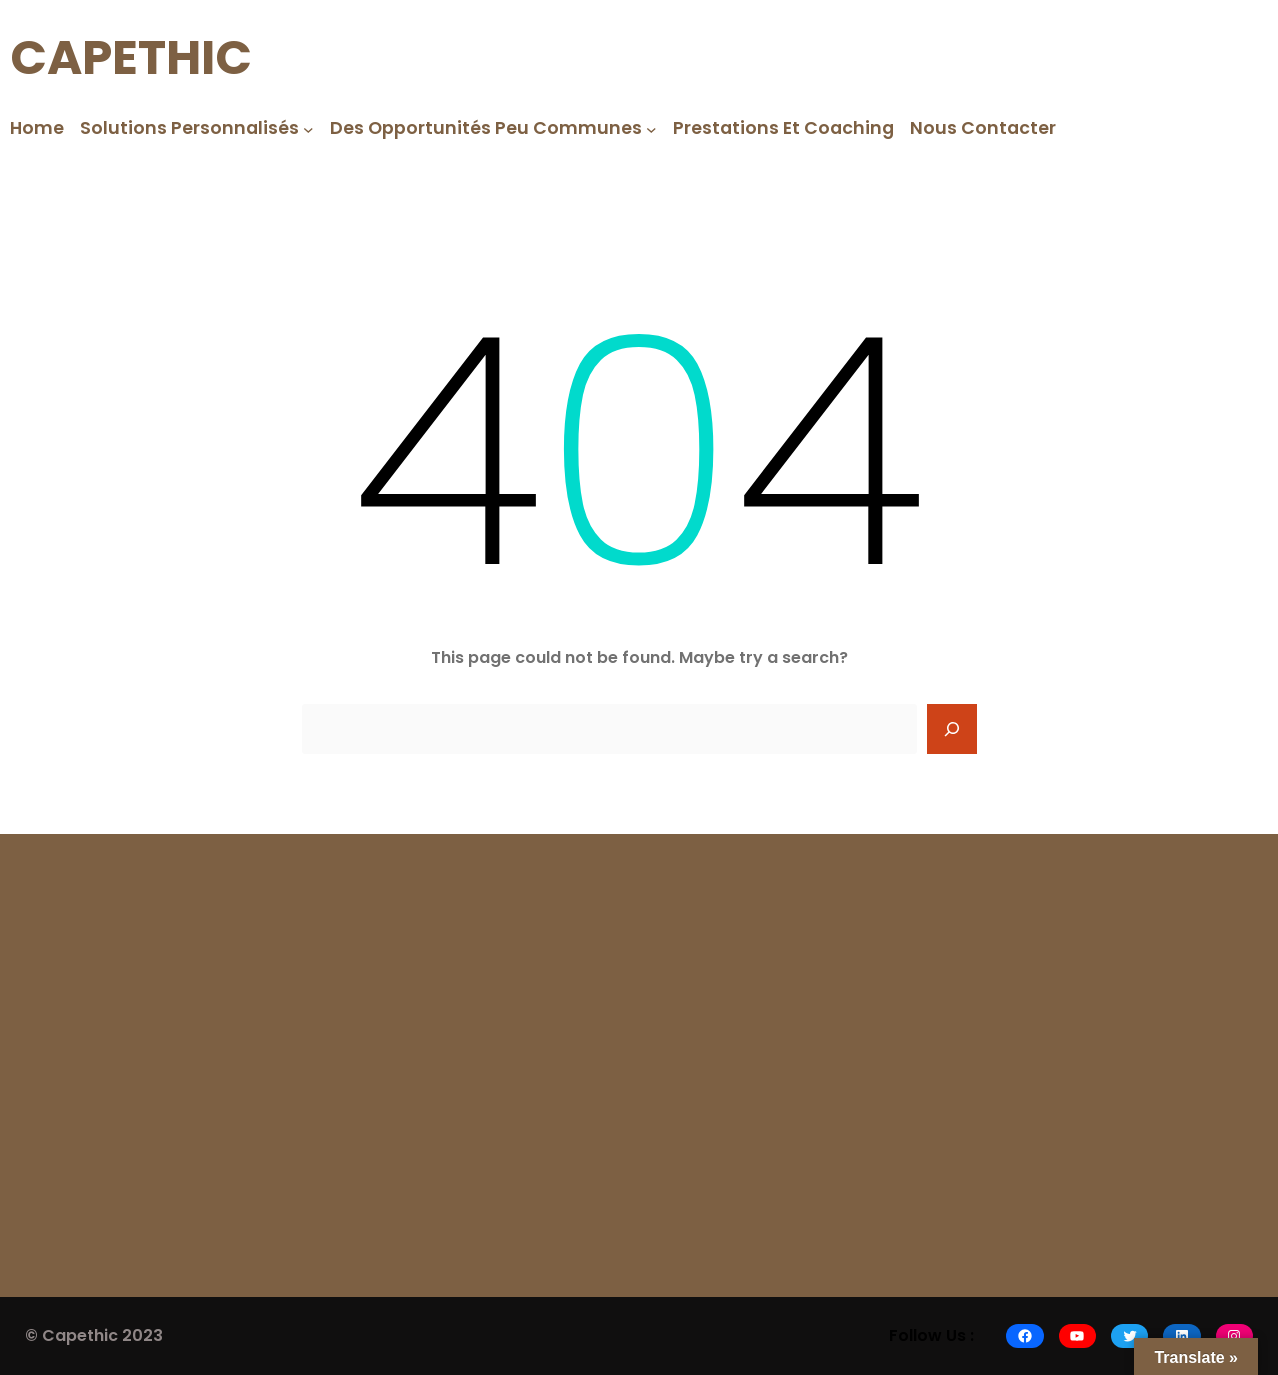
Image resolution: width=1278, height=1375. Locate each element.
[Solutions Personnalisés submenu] (308, 128)
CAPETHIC (131, 57)
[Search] (952, 729)
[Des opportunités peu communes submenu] (651, 128)
